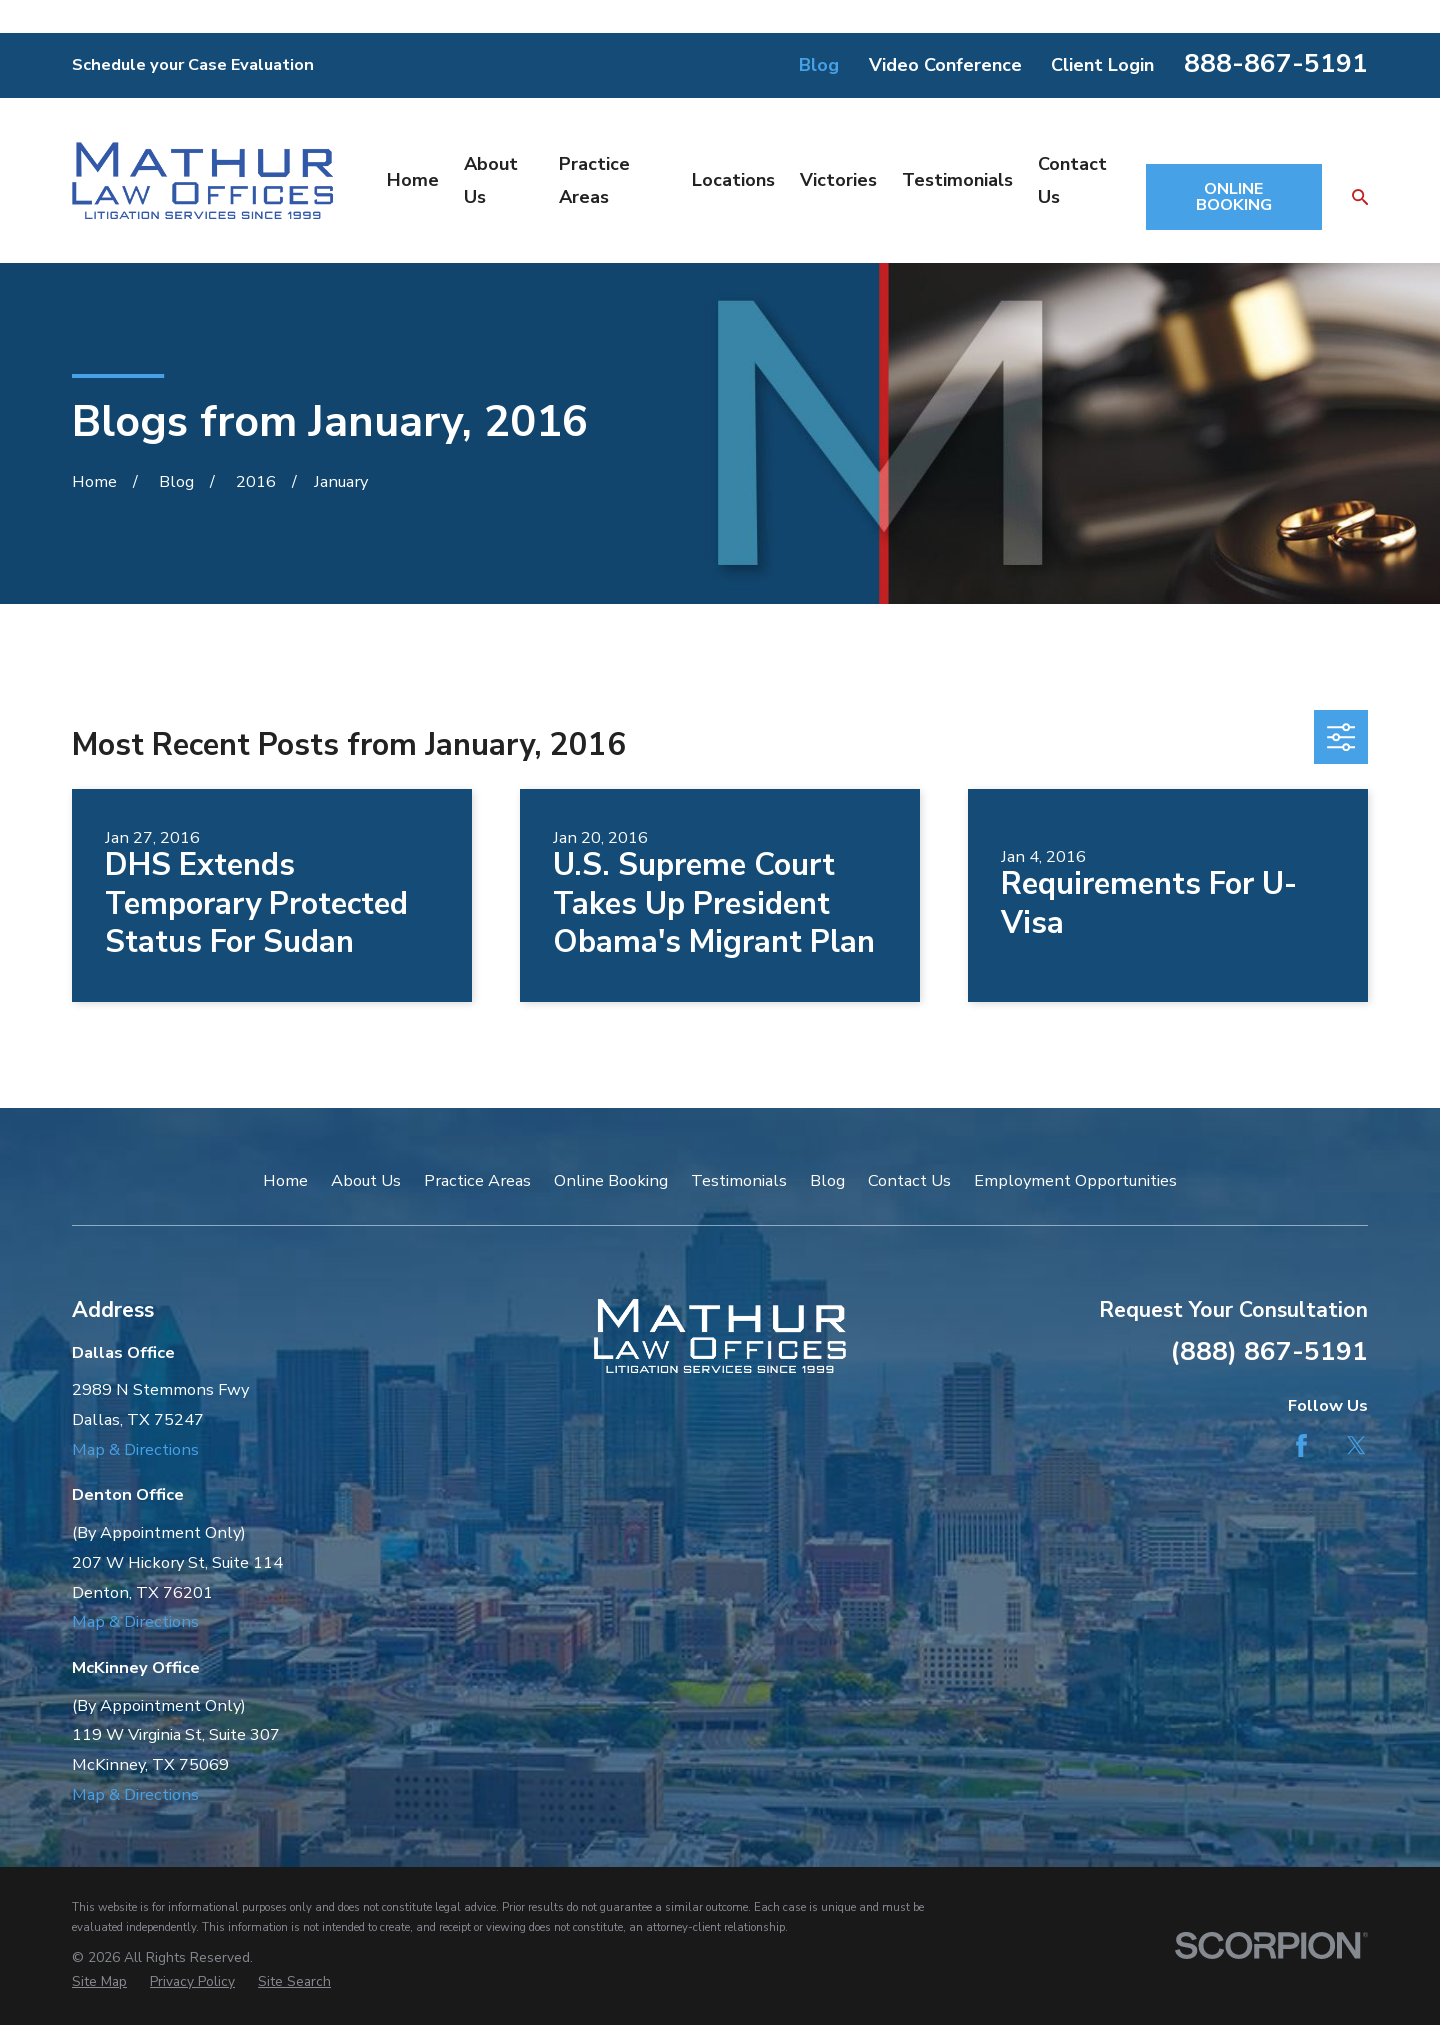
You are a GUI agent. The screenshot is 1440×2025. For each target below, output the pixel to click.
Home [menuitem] (413, 180)
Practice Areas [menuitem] (594, 180)
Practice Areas (477, 1180)
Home (285, 1180)
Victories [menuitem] (838, 180)
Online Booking (611, 1180)
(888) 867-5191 (1269, 1351)
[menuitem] (99, 1982)
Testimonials (739, 1180)
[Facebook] (1301, 1445)
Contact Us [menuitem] (1072, 180)
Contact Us (909, 1180)
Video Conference (945, 65)
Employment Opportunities (1075, 1180)
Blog (819, 65)
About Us (366, 1180)
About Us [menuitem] (491, 180)
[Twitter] (1356, 1445)
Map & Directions (135, 1449)
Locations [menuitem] (733, 180)
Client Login (1102, 65)
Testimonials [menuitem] (957, 180)
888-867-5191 (1276, 63)
